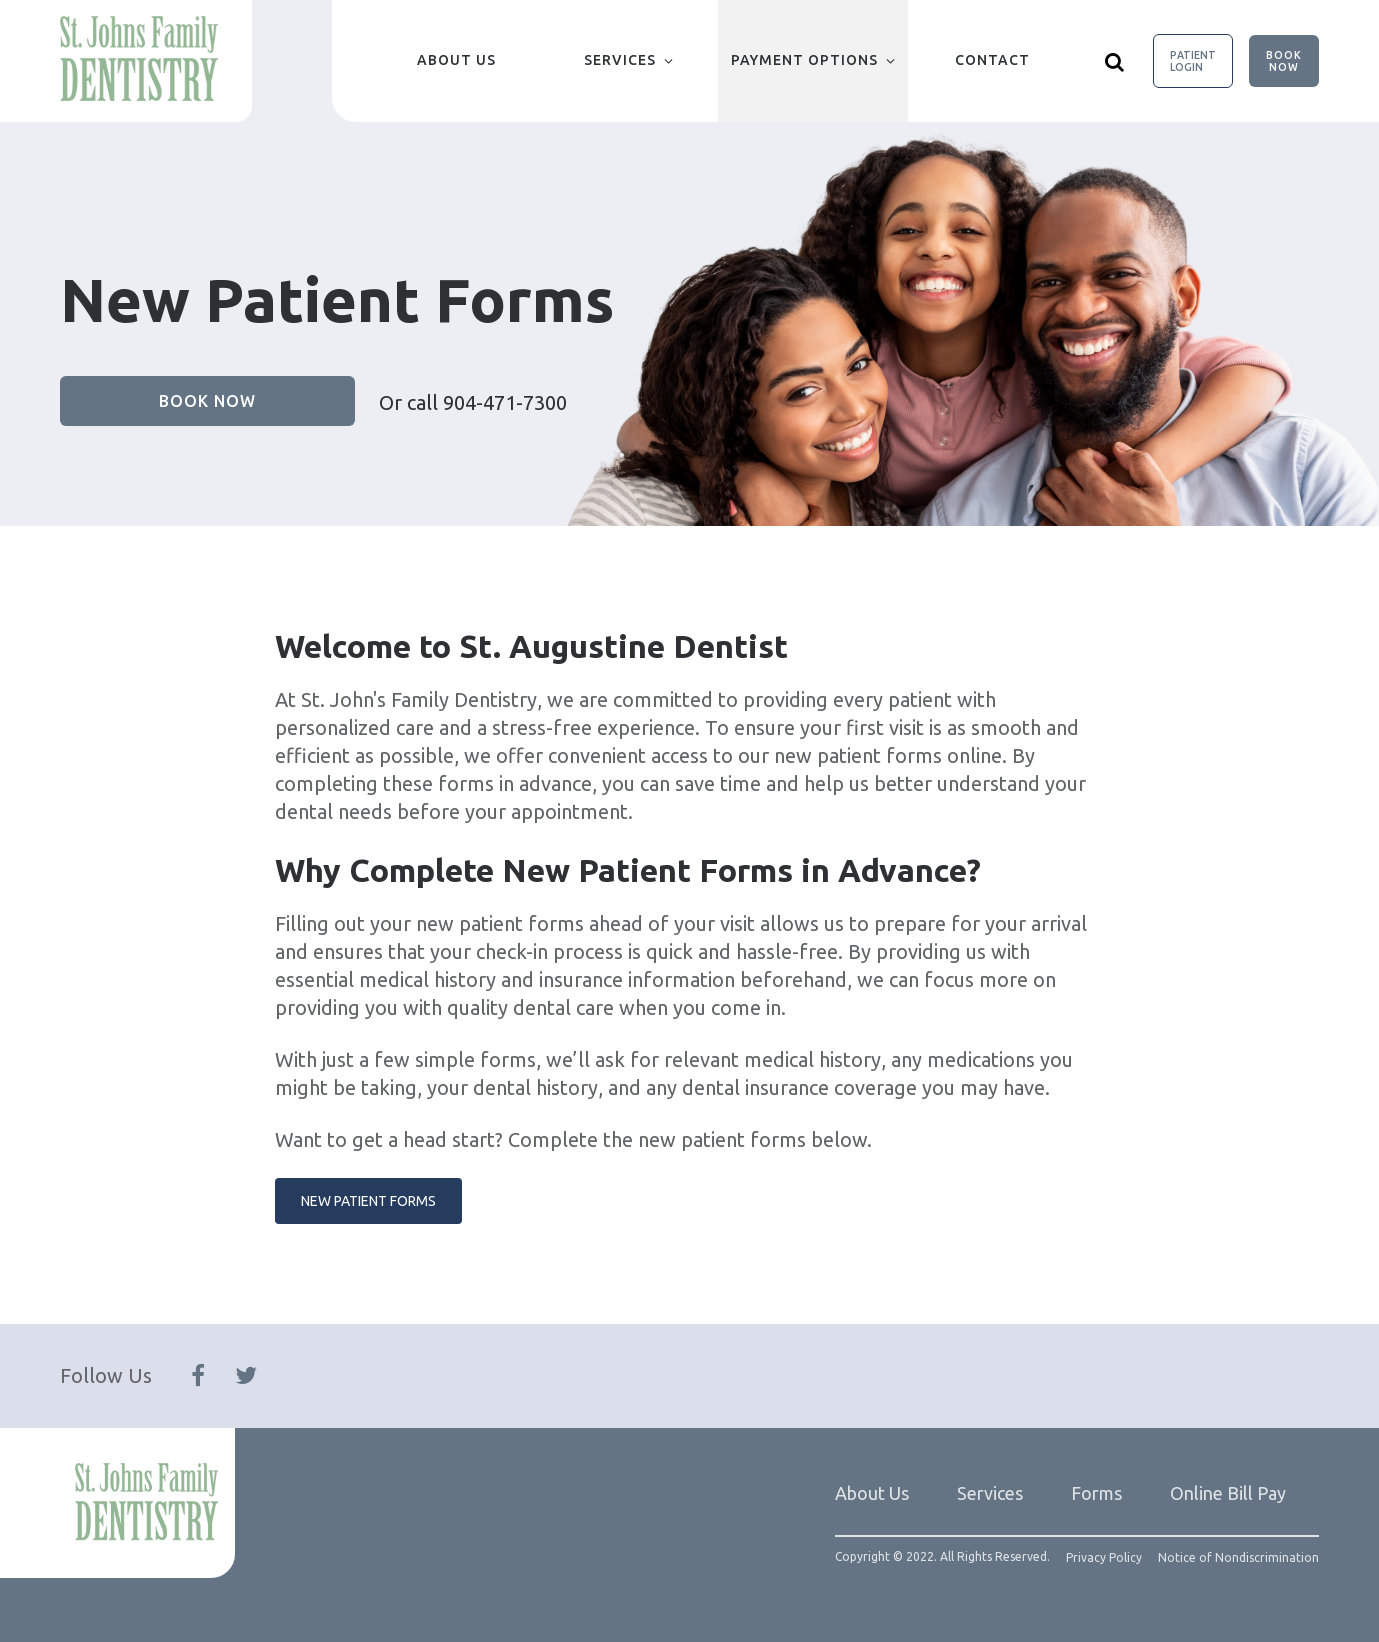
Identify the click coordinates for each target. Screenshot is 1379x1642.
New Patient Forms (368, 1201)
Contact (992, 60)
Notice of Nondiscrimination (1238, 1558)
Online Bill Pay (1228, 1493)
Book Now (1284, 61)
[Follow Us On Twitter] (246, 1376)
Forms (1096, 1493)
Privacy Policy (1104, 1558)
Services (620, 60)
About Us (456, 60)
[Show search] (1115, 61)
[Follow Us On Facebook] (198, 1376)
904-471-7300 (505, 402)
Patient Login (1193, 61)
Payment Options (804, 60)
